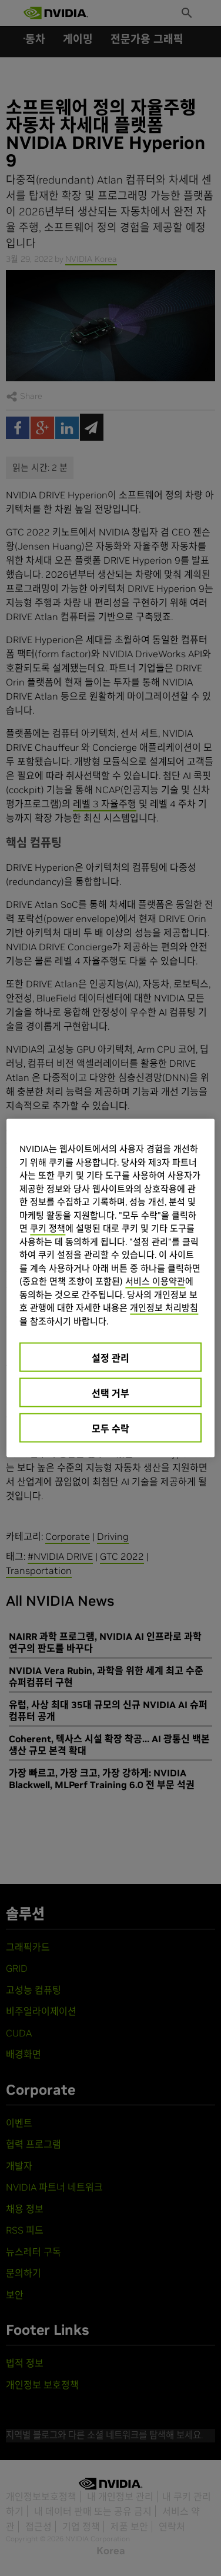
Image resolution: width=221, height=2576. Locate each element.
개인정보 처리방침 (164, 1307)
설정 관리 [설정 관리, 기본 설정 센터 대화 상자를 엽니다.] (110, 1358)
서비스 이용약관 (155, 1281)
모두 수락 (110, 1429)
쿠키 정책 (47, 1228)
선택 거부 (110, 1393)
